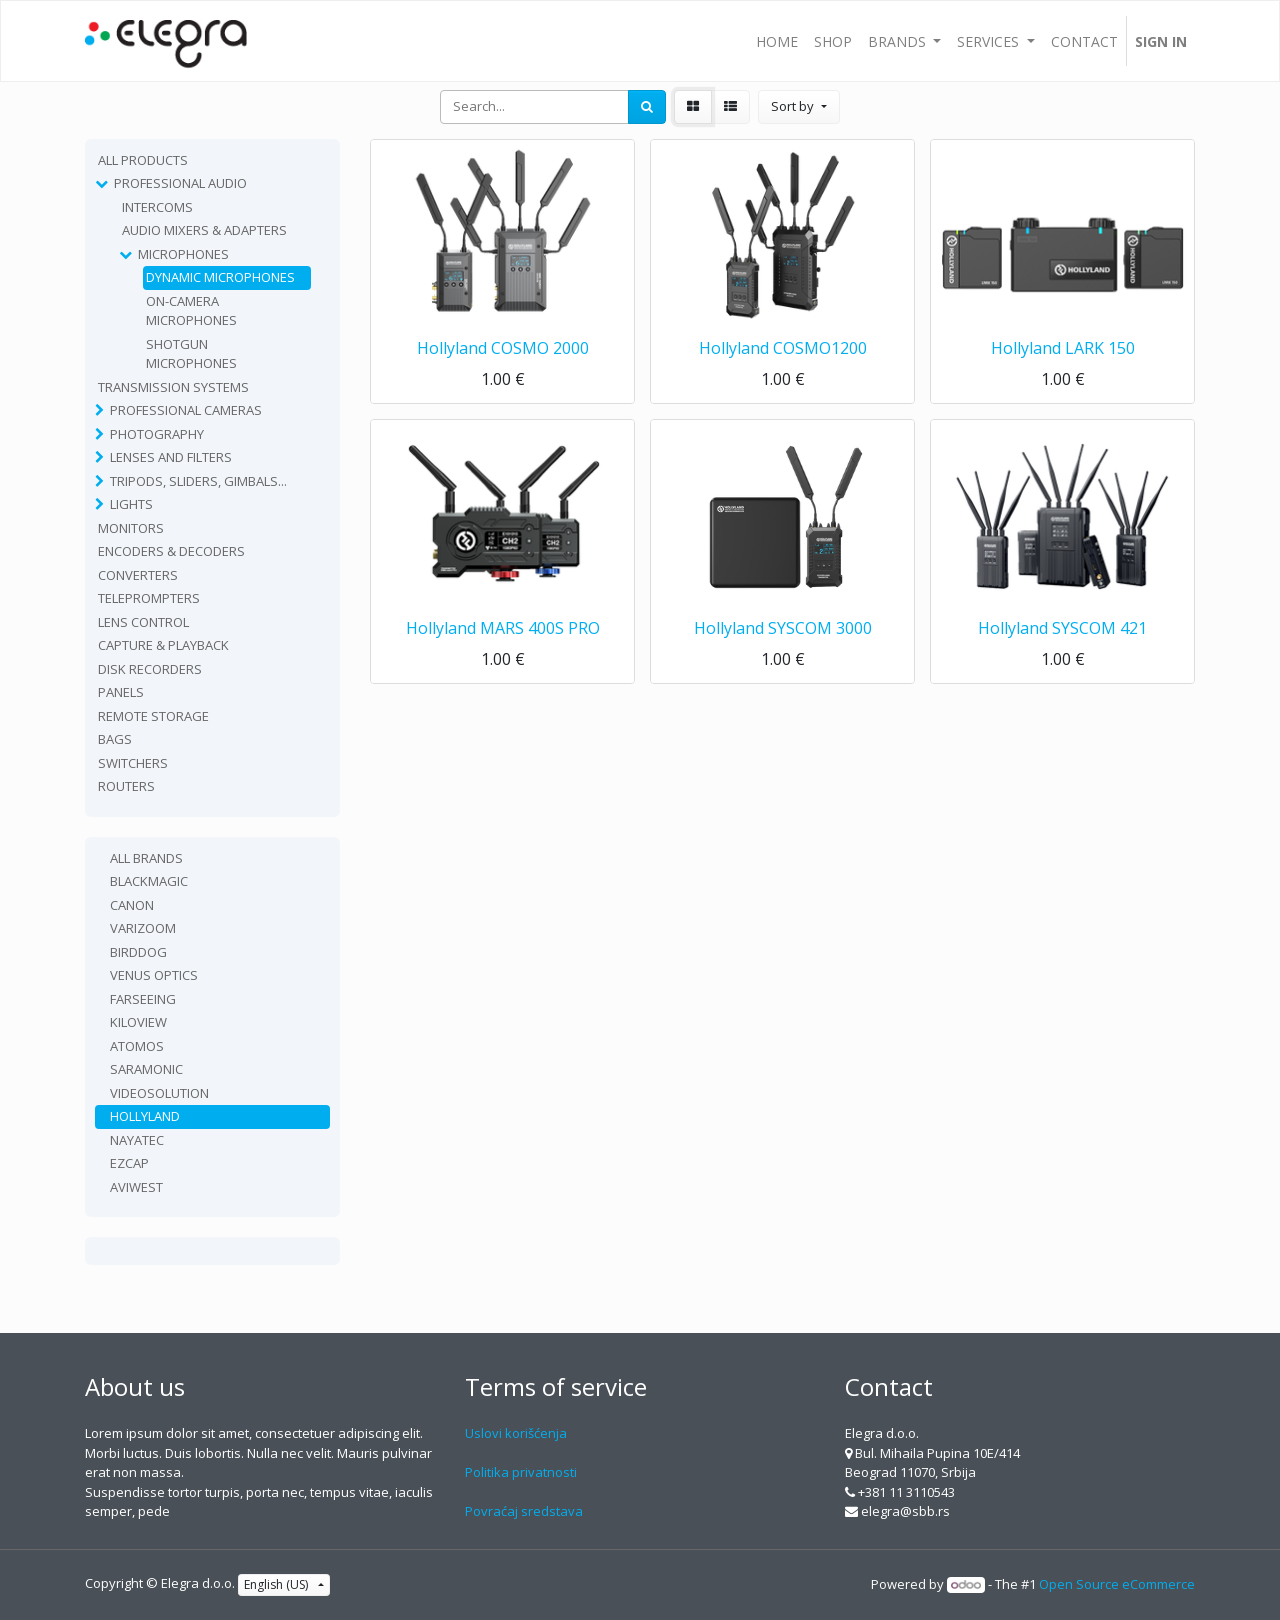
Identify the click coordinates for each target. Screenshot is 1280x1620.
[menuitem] (777, 41)
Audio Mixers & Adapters (204, 230)
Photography (157, 434)
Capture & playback (163, 645)
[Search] (647, 107)
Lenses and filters (171, 457)
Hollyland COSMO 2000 (503, 348)
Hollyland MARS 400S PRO (503, 628)
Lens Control (143, 622)
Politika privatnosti (521, 1472)
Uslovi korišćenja (516, 1433)
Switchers (133, 763)
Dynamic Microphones (220, 277)
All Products (143, 160)
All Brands (146, 858)
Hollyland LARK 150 (1063, 348)
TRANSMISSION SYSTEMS (173, 387)
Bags (115, 739)
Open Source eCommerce (1117, 1584)
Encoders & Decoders (171, 551)
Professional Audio (180, 183)
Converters (138, 575)
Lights (131, 504)
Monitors (131, 528)
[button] (798, 107)
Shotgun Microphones (191, 354)
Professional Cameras (186, 410)
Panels (121, 692)
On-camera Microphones (191, 311)
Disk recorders (150, 669)
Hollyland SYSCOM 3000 (783, 628)
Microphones (183, 254)
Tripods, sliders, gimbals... (198, 481)
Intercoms (157, 207)
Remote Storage (153, 716)
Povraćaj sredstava (524, 1511)
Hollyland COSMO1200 (783, 348)
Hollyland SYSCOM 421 (1062, 628)
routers (126, 786)
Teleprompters (149, 598)
